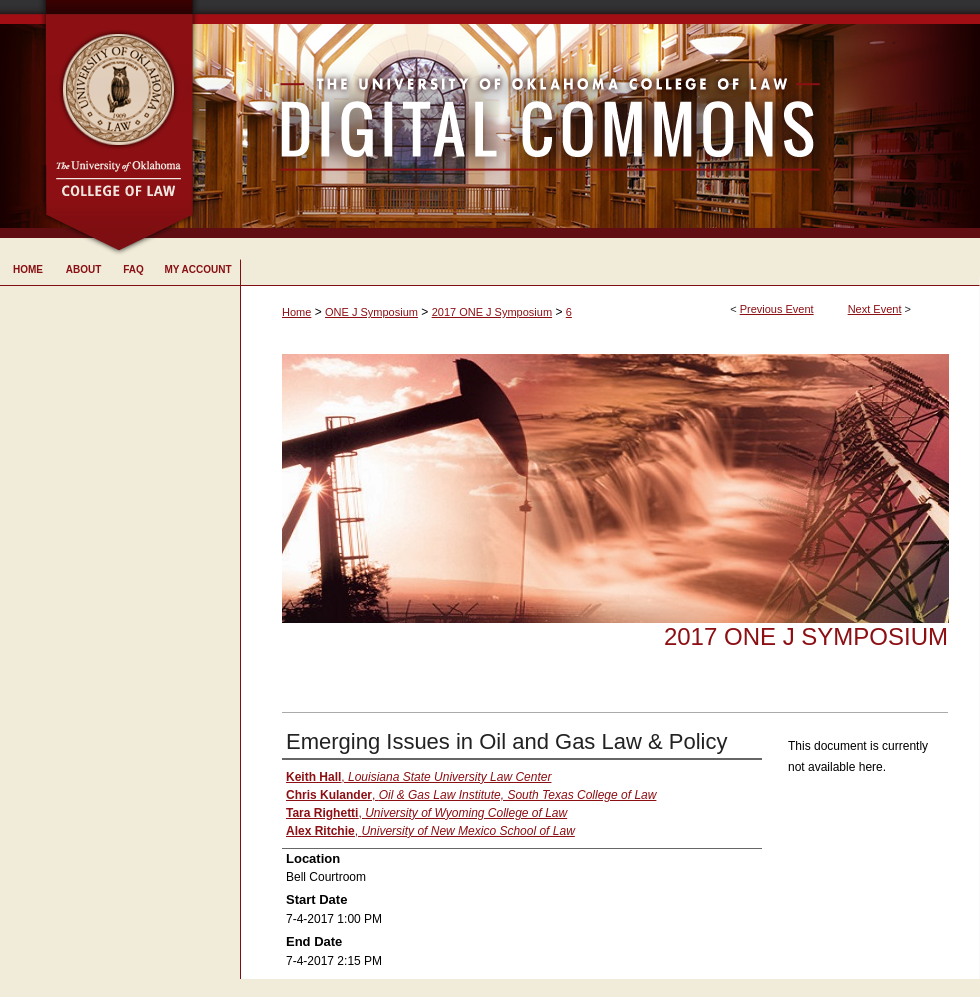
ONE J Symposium (371, 312)
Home (296, 312)
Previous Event (777, 309)
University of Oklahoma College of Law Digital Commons (587, 119)
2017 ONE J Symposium (492, 312)
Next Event (875, 309)
